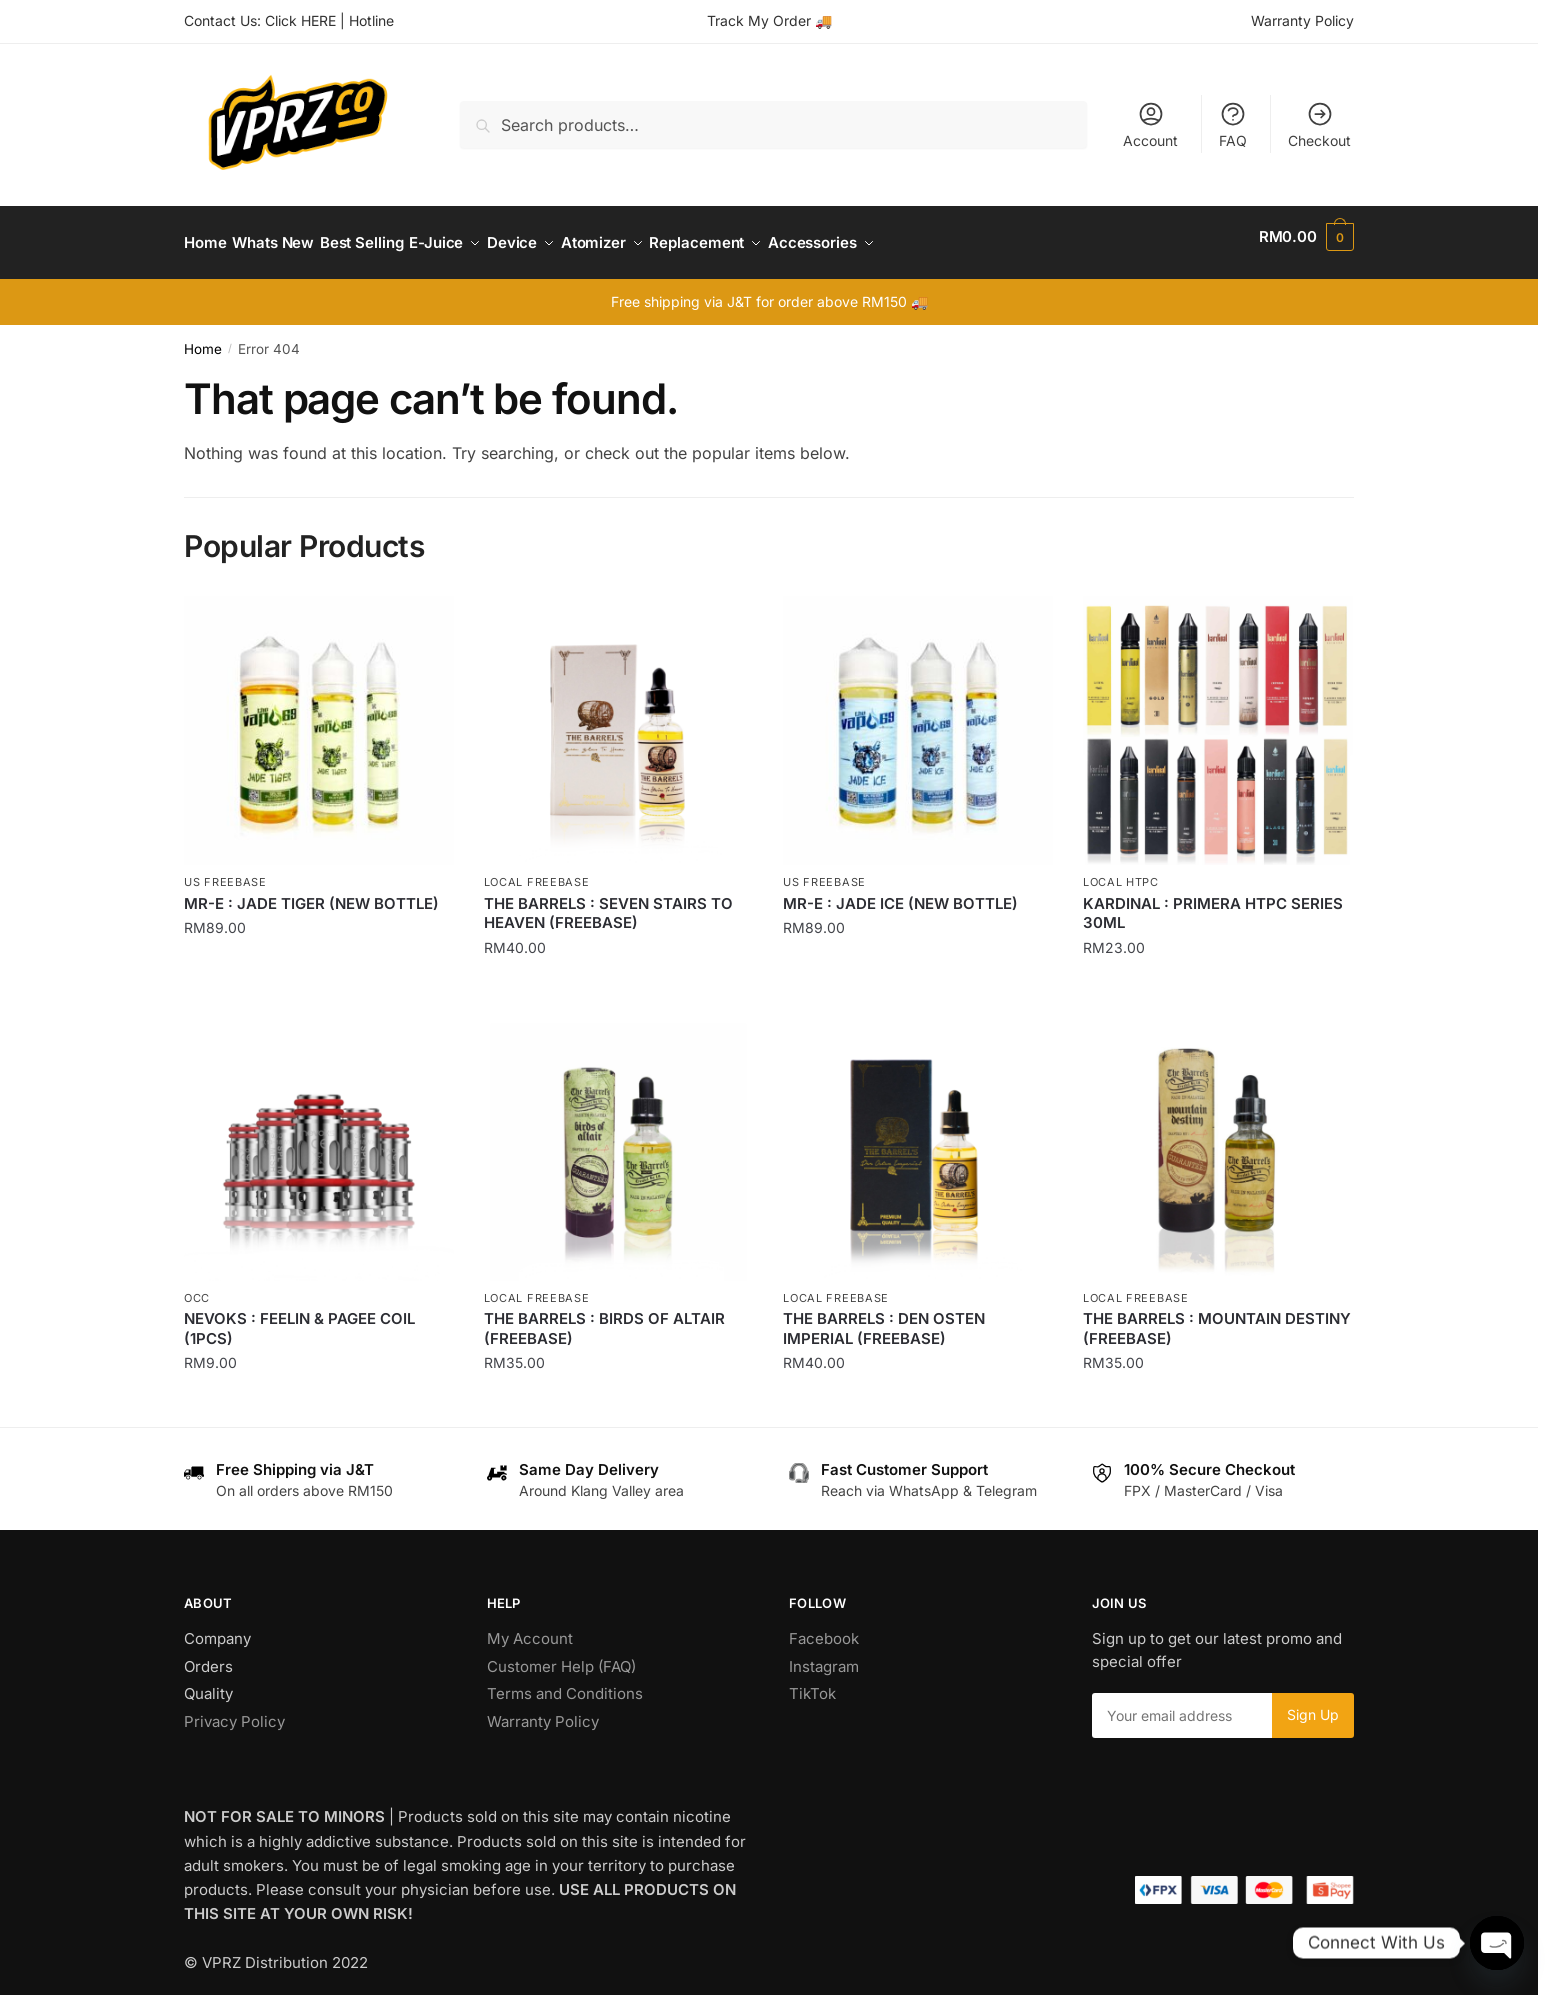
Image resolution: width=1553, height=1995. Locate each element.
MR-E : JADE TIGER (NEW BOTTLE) (311, 891)
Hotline (371, 20)
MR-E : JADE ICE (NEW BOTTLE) (900, 891)
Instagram (824, 1654)
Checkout (1319, 124)
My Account (530, 1626)
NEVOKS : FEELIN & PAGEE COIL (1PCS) (299, 1316)
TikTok (812, 1681)
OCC (197, 1286)
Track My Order (759, 20)
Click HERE (300, 20)
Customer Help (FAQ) (561, 1654)
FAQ (1233, 124)
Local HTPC (1121, 870)
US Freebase (225, 870)
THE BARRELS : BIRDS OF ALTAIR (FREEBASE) (604, 1316)
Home (203, 337)
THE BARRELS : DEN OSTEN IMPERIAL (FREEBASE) (884, 1316)
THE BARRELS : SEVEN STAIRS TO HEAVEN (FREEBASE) (608, 901)
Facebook (824, 1626)
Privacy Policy (234, 1709)
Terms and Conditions (565, 1681)
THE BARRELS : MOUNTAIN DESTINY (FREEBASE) (1217, 1316)
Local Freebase (537, 870)
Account (1150, 124)
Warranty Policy (1302, 20)
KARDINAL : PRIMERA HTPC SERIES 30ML (1213, 901)
